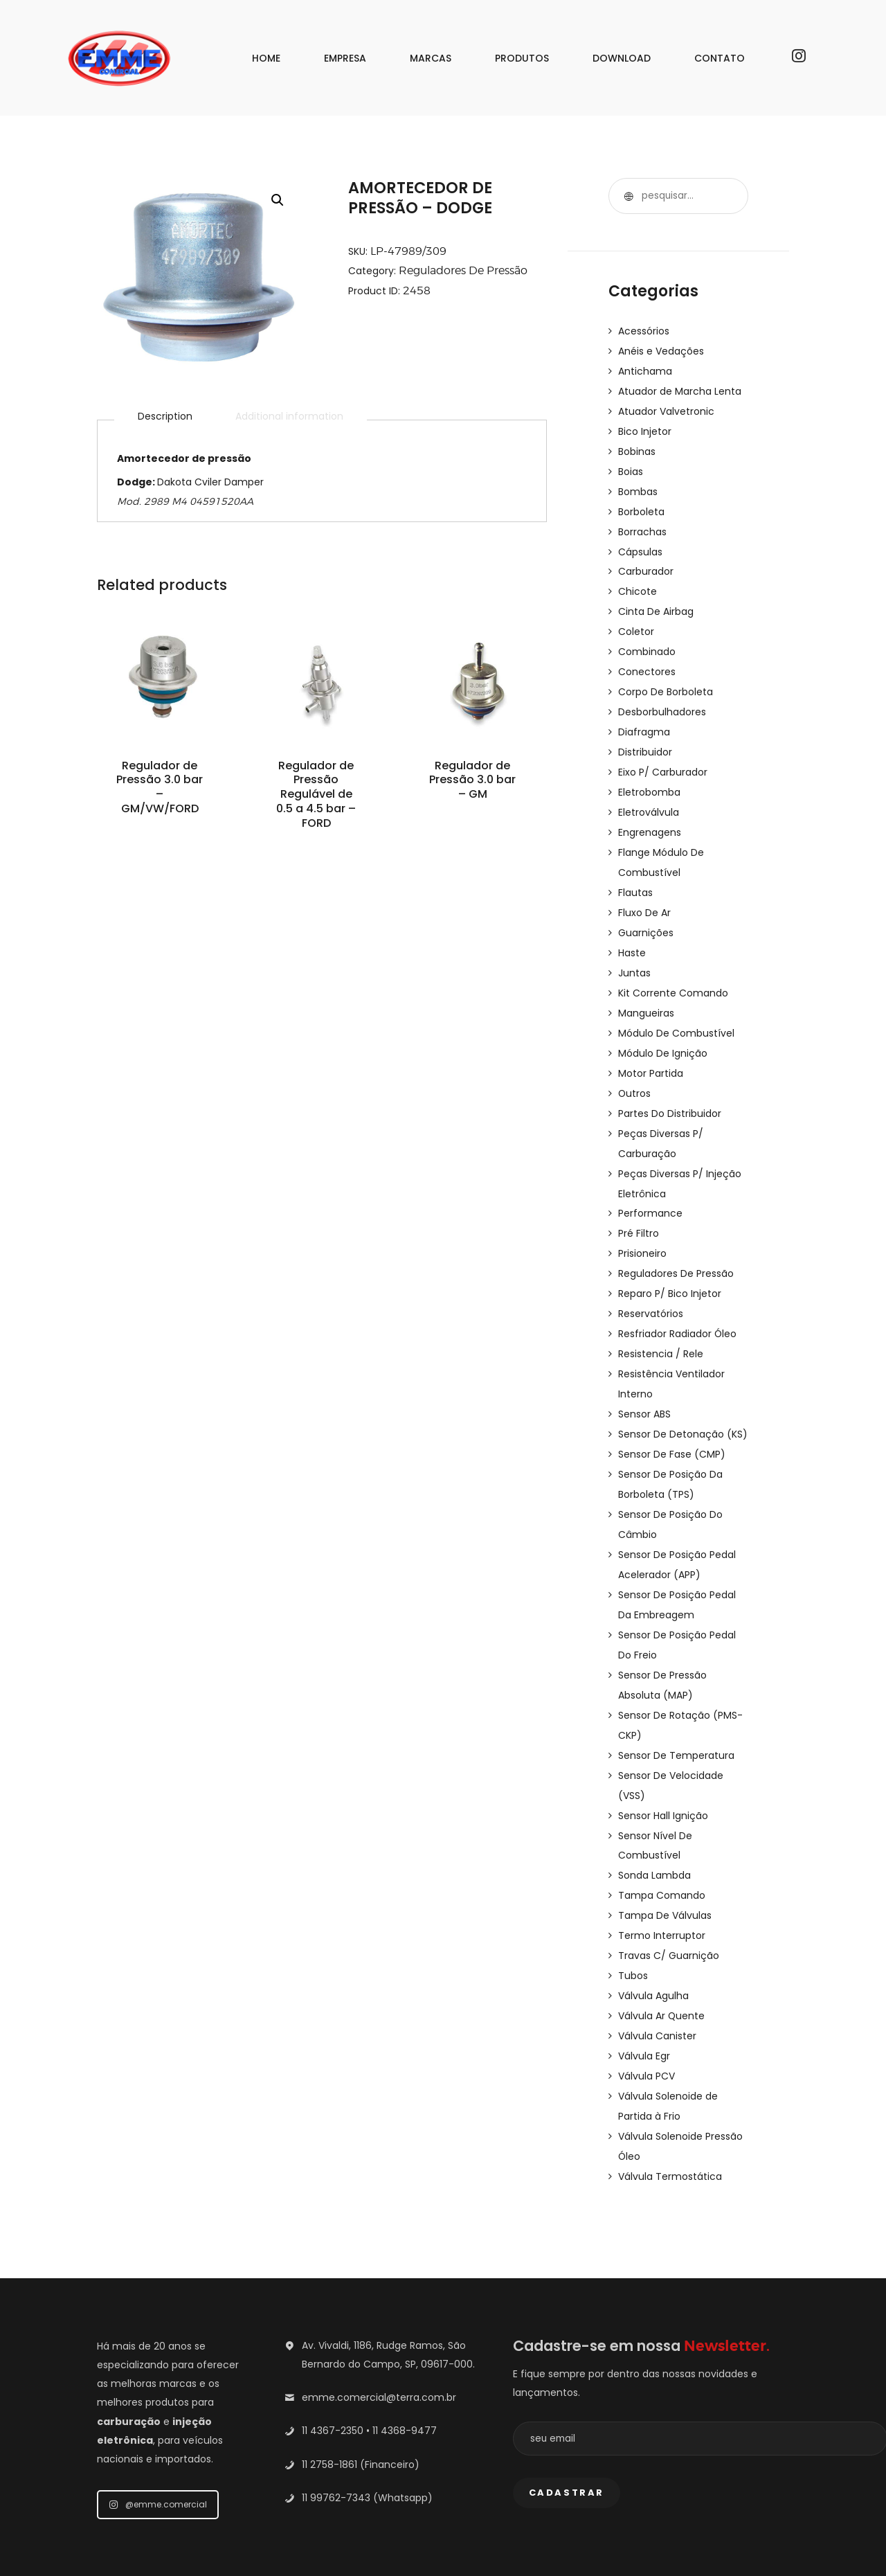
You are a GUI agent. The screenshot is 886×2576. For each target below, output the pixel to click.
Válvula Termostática (670, 2115)
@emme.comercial (158, 2442)
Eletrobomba (649, 777)
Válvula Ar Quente (661, 1960)
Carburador (645, 564)
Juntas (634, 951)
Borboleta (641, 505)
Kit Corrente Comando (673, 971)
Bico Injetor (644, 428)
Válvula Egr (644, 1998)
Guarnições (645, 913)
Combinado (647, 641)
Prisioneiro (642, 1223)
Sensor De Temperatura (676, 1708)
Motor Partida (650, 1048)
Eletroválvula (648, 796)
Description (165, 417)
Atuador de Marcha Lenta (679, 389)
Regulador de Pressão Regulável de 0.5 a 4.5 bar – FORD (316, 796)
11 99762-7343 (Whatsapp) (367, 2435)
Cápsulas (640, 544)
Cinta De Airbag (656, 602)
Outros (634, 1068)
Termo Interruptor (661, 1882)
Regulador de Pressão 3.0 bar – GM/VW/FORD (159, 789)
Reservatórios (650, 1281)
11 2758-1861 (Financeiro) (360, 2402)
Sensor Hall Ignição (663, 1766)
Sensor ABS (644, 1378)
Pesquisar (626, 196)
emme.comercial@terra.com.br (379, 2335)
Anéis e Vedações (661, 350)
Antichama (645, 370)
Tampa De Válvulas (665, 1863)
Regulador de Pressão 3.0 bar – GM (473, 781)
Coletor (636, 622)
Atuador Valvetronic (666, 408)
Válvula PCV (646, 2018)
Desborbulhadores (662, 699)
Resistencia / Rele (660, 1320)
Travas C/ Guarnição (668, 1901)
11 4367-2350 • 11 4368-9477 (369, 2368)
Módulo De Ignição (662, 1029)
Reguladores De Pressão (463, 270)
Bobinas (637, 447)
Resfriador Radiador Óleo (677, 1300)
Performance (650, 1184)
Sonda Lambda (654, 1824)
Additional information (289, 417)
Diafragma (644, 719)
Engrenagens (649, 816)
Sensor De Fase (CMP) (671, 1417)
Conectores (647, 661)
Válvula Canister (657, 1979)
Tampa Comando (661, 1843)
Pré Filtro (638, 1203)
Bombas (638, 486)
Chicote (637, 583)
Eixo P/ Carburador (662, 757)
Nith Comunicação (693, 2552)
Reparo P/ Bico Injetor (669, 1262)
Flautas (635, 874)
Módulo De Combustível (676, 1010)
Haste (632, 932)
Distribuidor (645, 738)
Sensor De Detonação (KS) (683, 1397)
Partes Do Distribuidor (669, 1087)
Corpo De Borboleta (665, 680)
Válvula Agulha (653, 1940)
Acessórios (643, 331)
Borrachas (642, 525)
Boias (630, 467)
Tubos (633, 1921)
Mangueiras (646, 990)
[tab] (165, 417)
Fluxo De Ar (644, 893)
